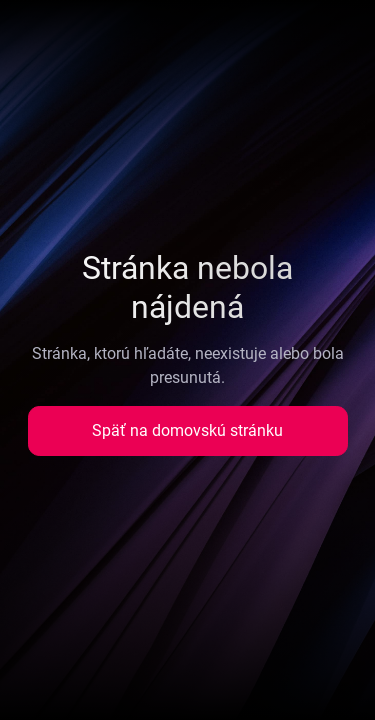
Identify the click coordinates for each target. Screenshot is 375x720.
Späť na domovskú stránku (187, 430)
